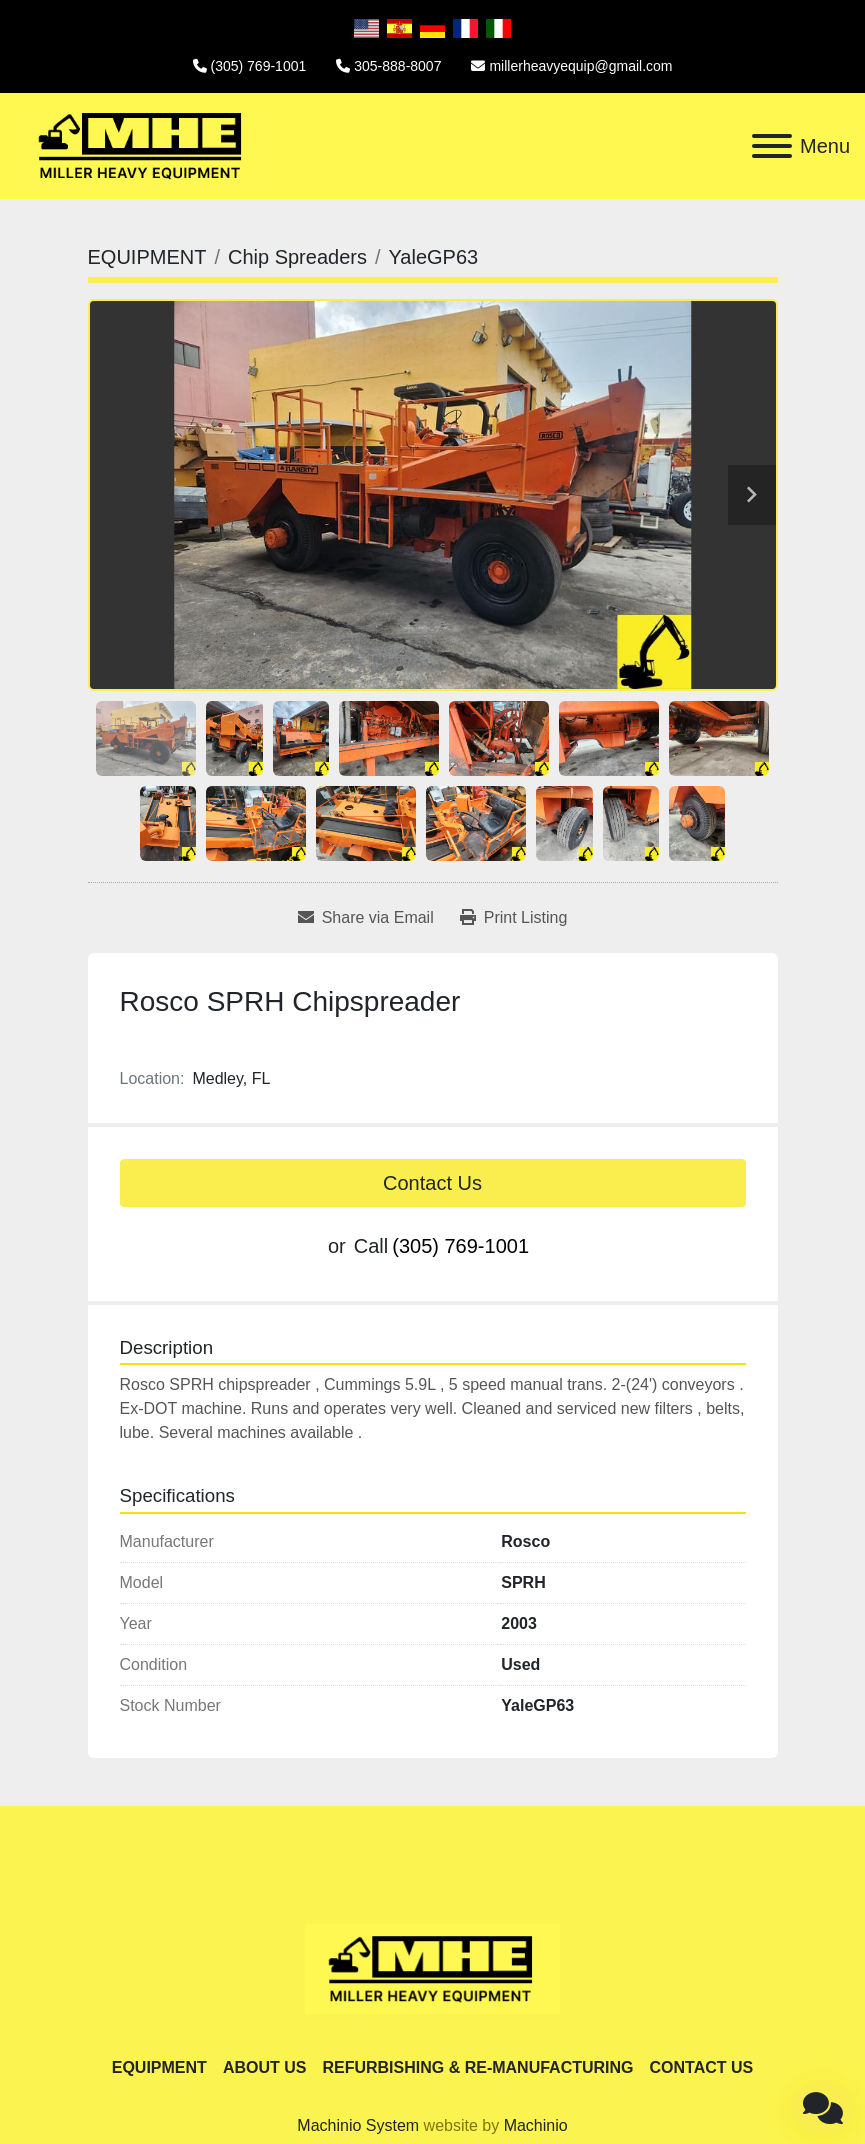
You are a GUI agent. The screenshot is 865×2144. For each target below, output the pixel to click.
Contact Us (432, 1183)
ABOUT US (265, 2067)
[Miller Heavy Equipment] (432, 1967)
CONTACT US (702, 2067)
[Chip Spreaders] (297, 257)
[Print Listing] (514, 918)
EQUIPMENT (159, 2067)
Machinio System (358, 2125)
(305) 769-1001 (259, 66)
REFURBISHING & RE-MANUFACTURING (477, 2067)
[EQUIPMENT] (147, 257)
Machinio (536, 2125)
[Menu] (772, 146)
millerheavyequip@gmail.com (580, 66)
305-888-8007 (397, 66)
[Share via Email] (366, 918)
